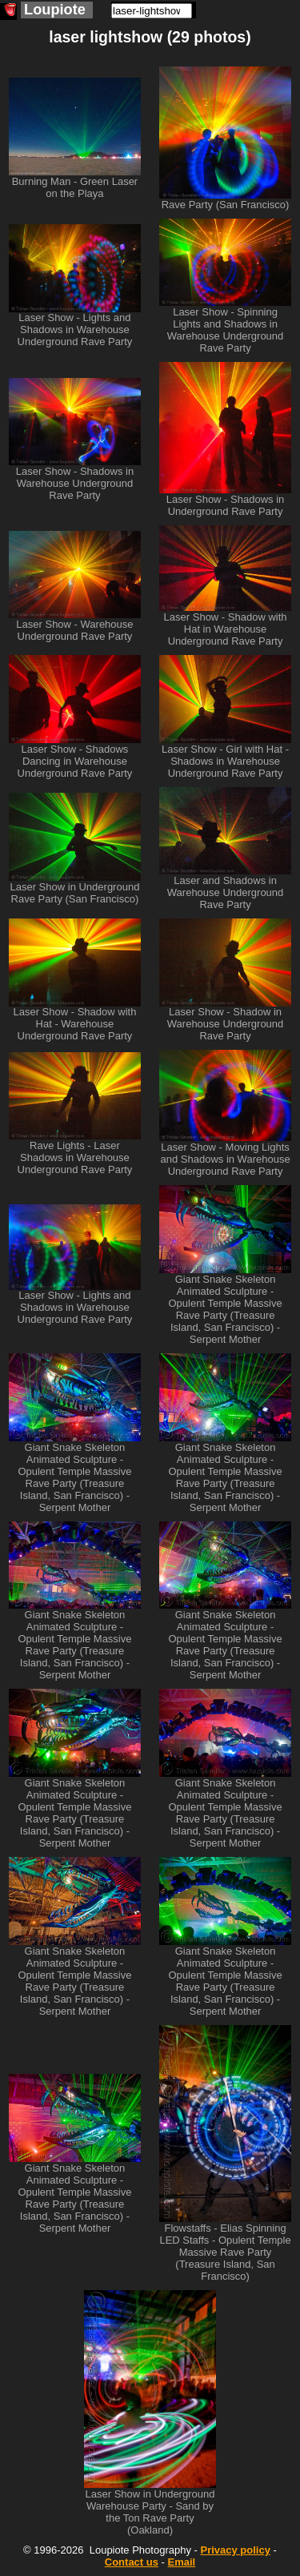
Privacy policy (235, 2550)
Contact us (131, 2562)
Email (182, 2562)
